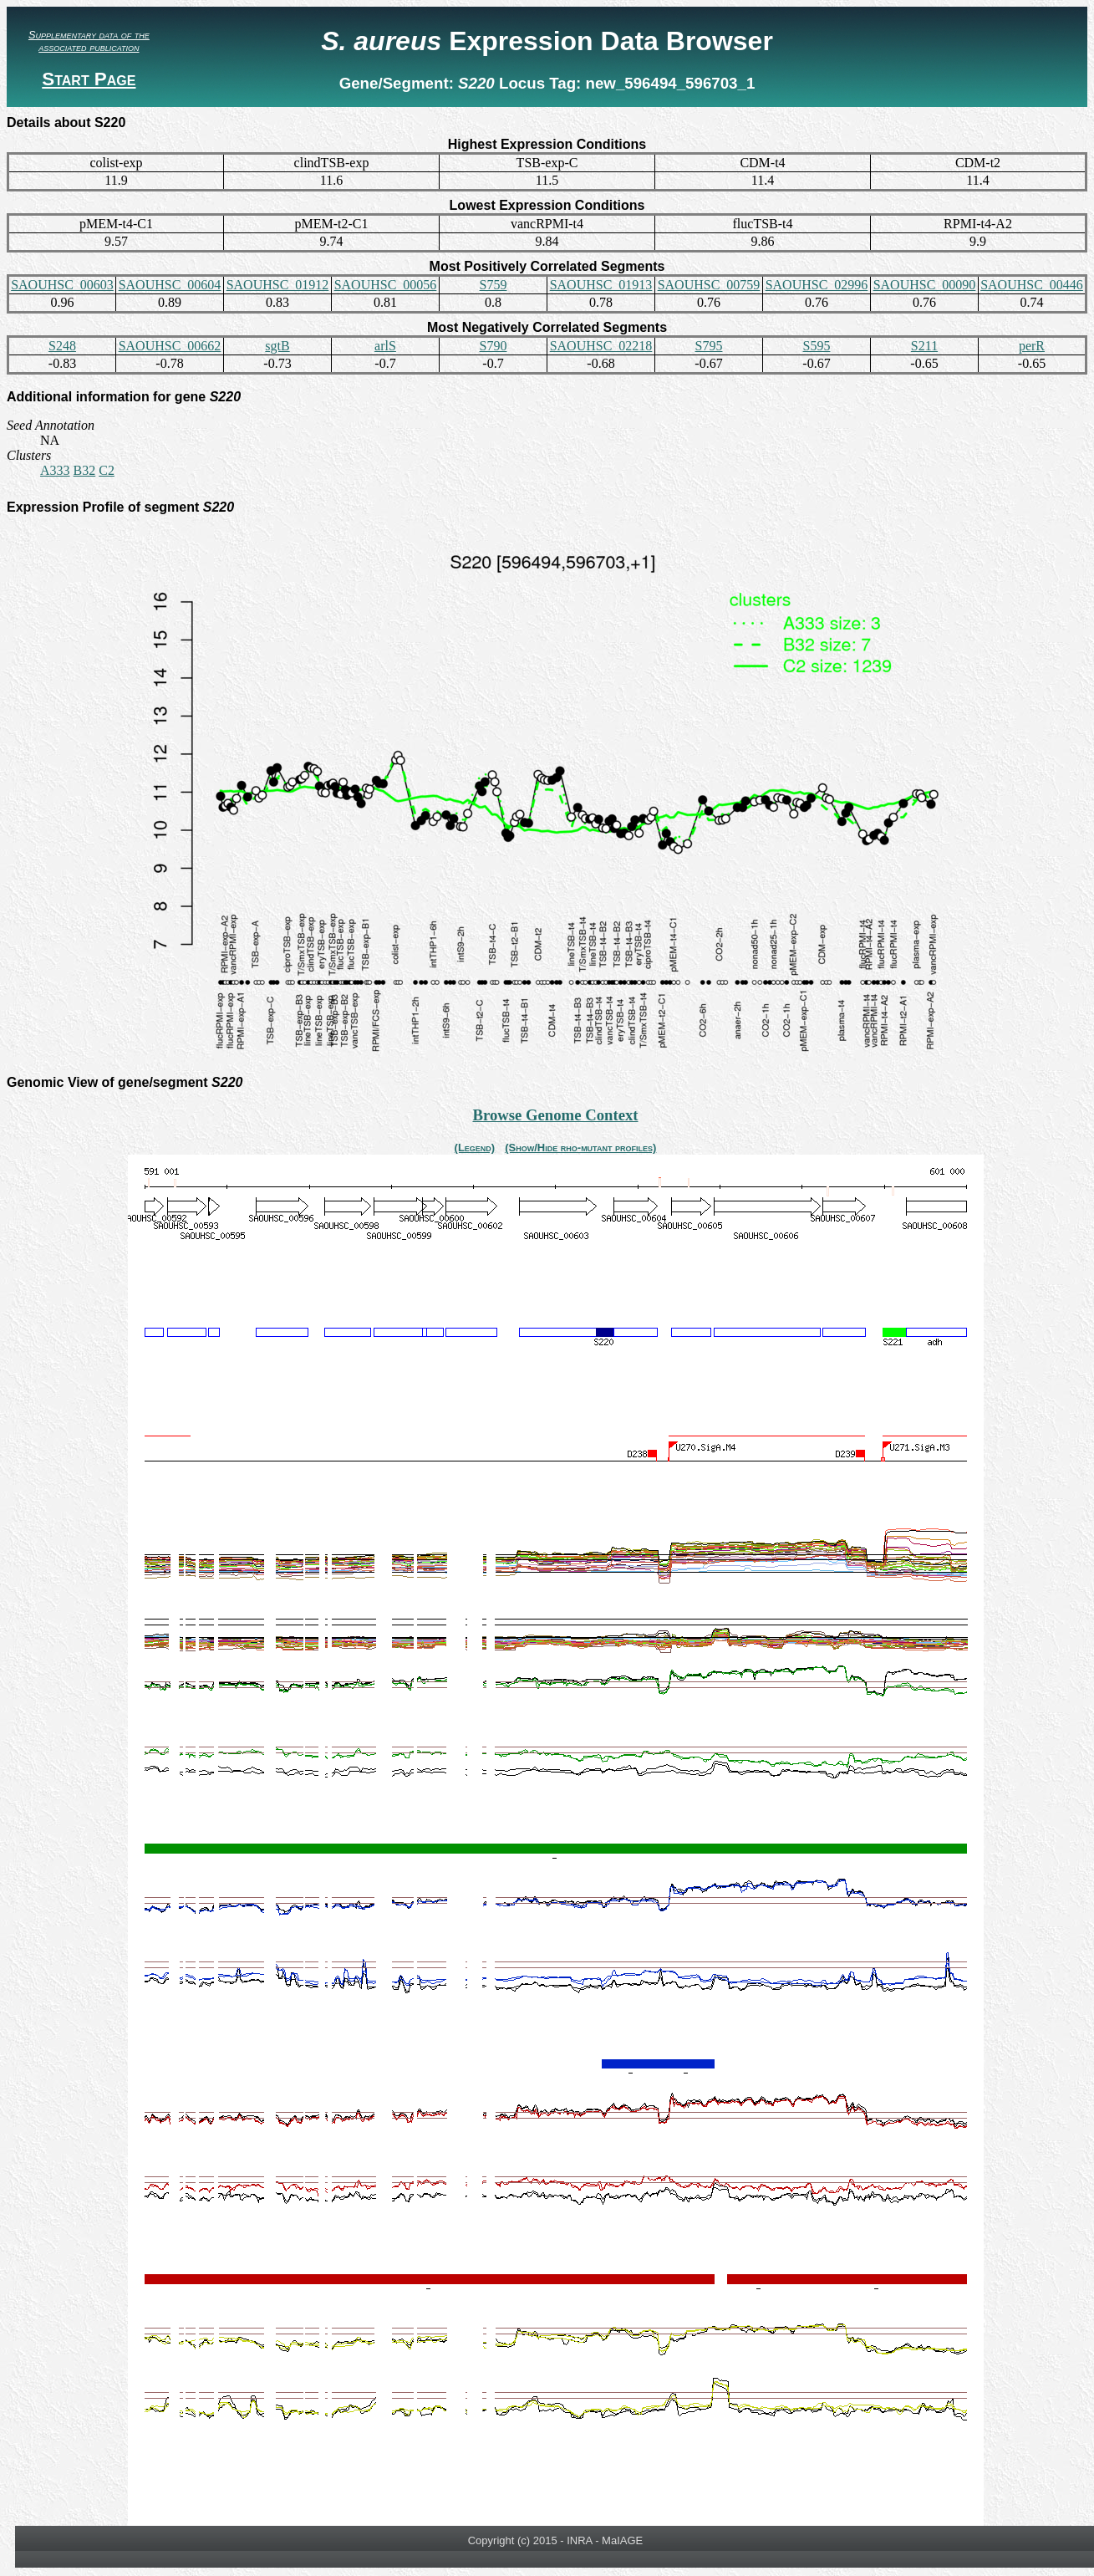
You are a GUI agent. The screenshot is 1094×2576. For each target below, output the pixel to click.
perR (1032, 346)
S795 (709, 346)
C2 (106, 470)
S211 (924, 346)
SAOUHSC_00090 (924, 285)
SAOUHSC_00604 (170, 285)
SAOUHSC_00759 (709, 285)
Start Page (88, 79)
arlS (385, 346)
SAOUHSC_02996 (817, 285)
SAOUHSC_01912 (277, 285)
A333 (55, 470)
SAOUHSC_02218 (601, 346)
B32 (85, 470)
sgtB (277, 346)
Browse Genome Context (555, 1115)
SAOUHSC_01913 (601, 285)
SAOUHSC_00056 (385, 285)
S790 (493, 346)
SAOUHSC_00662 (170, 346)
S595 (817, 346)
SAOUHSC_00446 (1031, 285)
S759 (493, 285)
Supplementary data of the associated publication (89, 41)
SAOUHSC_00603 (62, 285)
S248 (62, 346)
